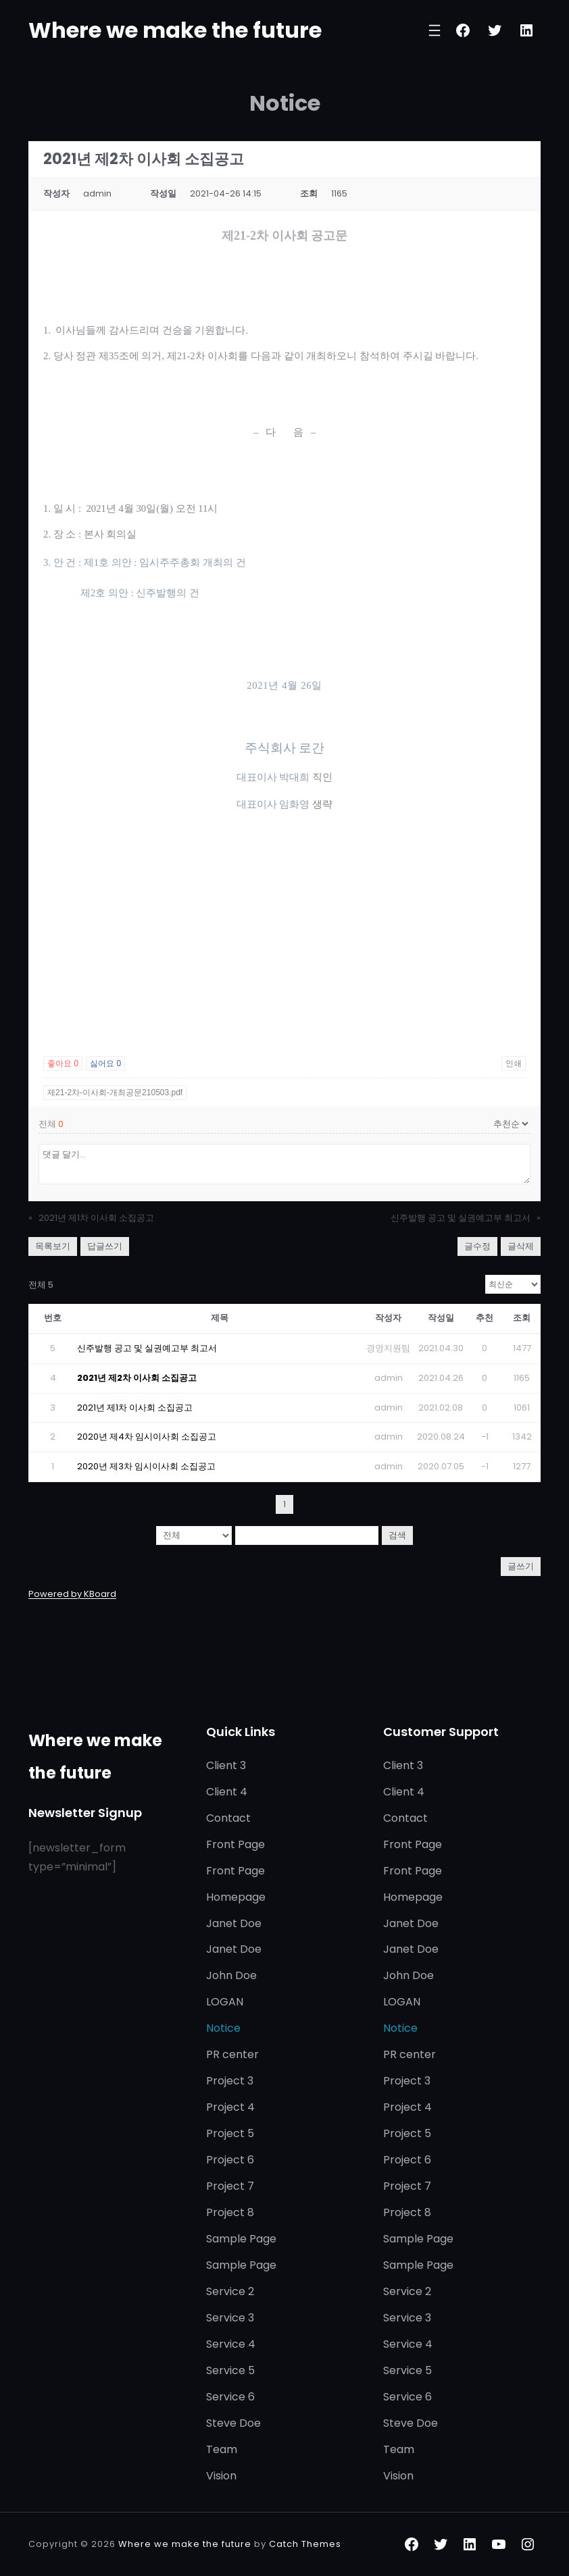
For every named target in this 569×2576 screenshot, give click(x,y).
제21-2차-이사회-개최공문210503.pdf (114, 1092)
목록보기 (52, 1246)
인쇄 (513, 1063)
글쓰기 (521, 1566)
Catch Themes (305, 2544)
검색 (397, 1535)
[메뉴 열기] (434, 30)
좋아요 (62, 1063)
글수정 (477, 1246)
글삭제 (521, 1246)
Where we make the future (175, 30)
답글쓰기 (104, 1246)
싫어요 (105, 1063)
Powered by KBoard (72, 1593)
